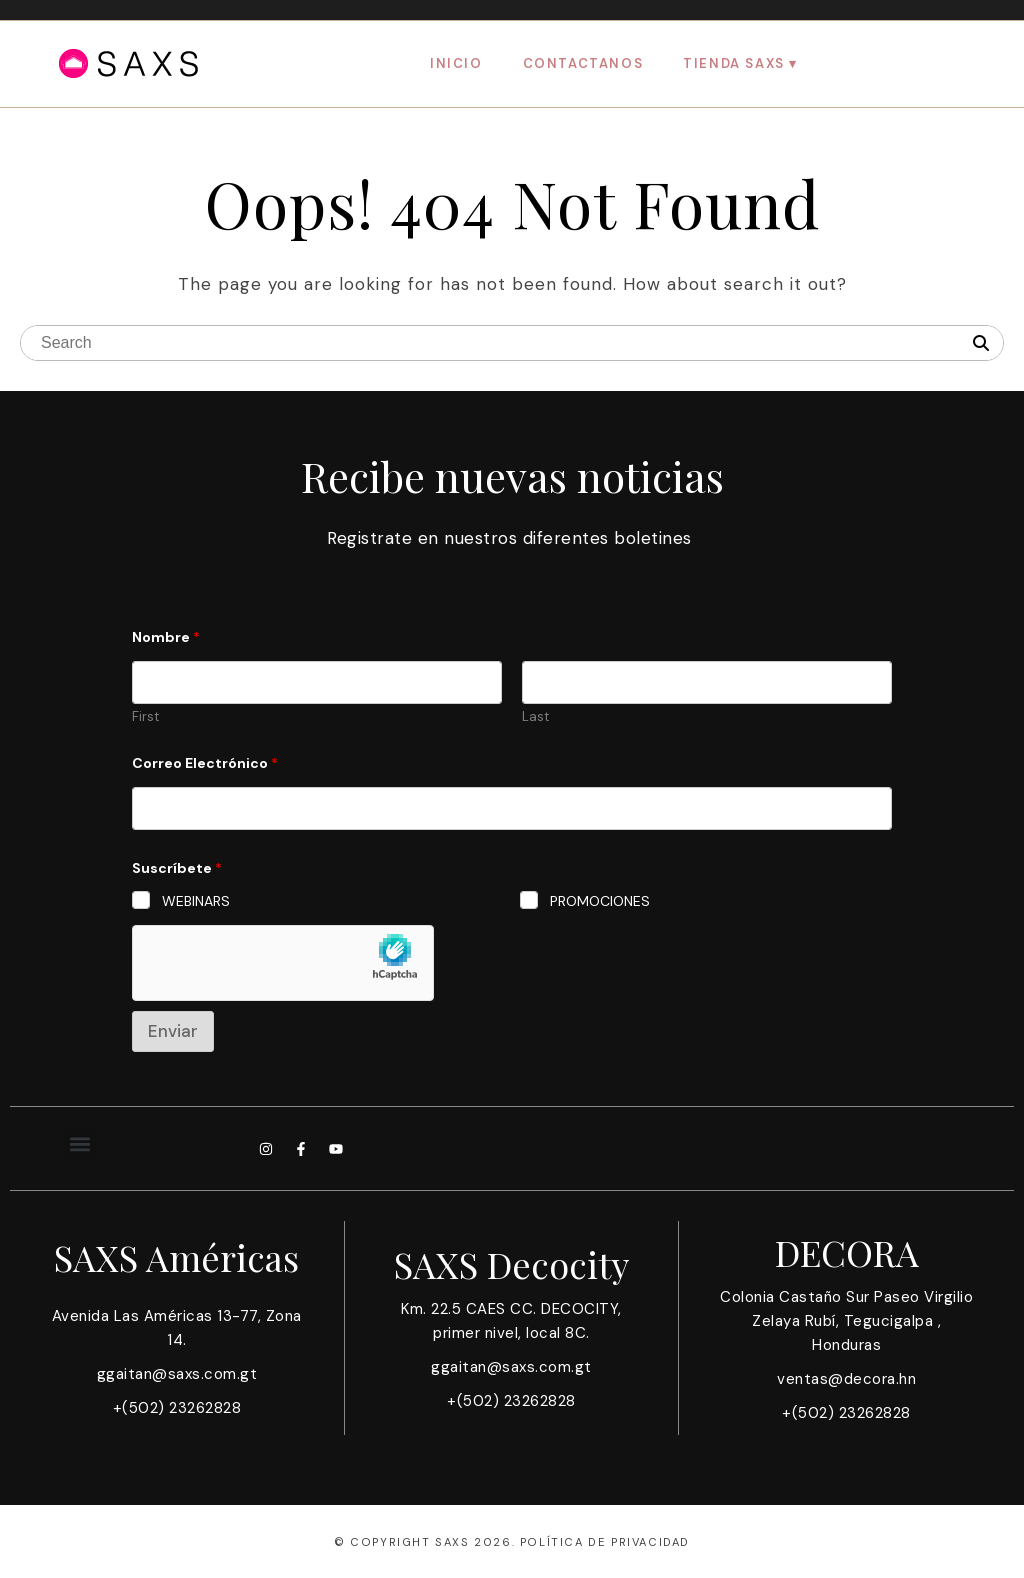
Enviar (173, 1031)
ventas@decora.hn (846, 1379)
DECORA (847, 1252)
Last (535, 717)
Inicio (456, 63)
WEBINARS (196, 901)
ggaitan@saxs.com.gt (177, 1374)
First (145, 717)
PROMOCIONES (600, 901)
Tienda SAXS (734, 63)
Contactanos (583, 63)
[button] (80, 1143)
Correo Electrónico (205, 763)
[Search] (981, 344)
